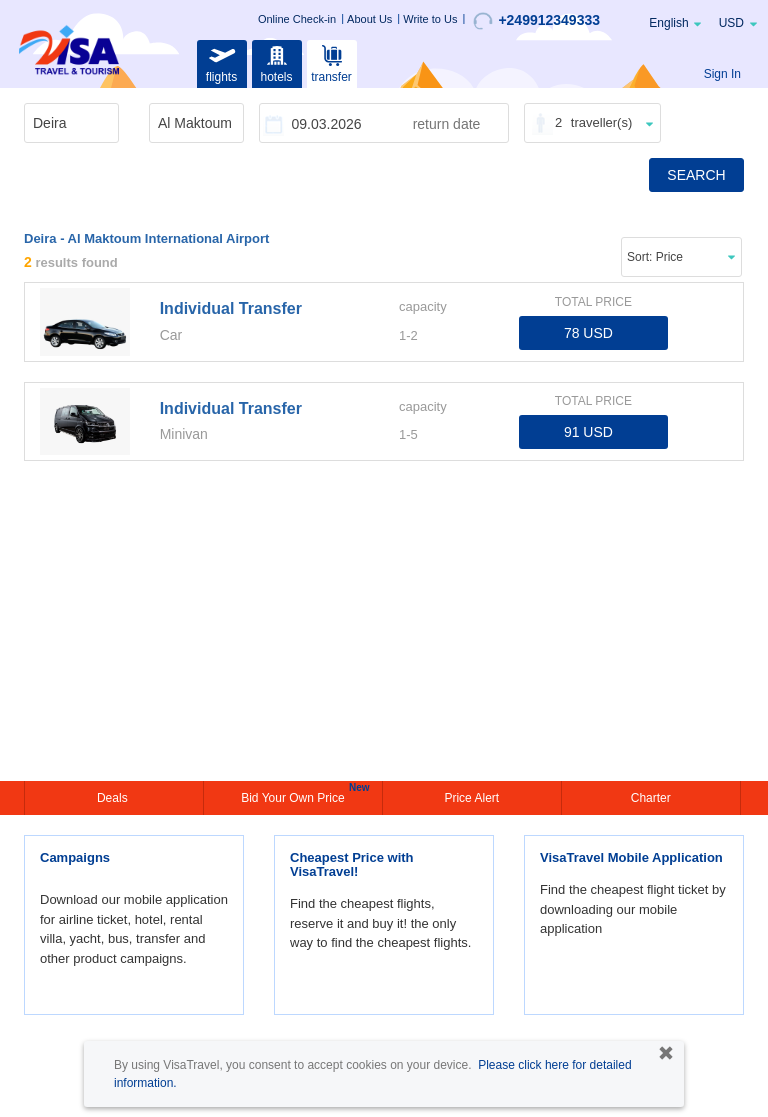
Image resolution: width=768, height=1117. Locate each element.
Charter (651, 798)
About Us (369, 19)
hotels (277, 62)
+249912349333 (536, 21)
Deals (114, 798)
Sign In (722, 74)
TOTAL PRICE (593, 302)
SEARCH (696, 175)
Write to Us (430, 19)
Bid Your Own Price (295, 796)
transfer (331, 62)
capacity (423, 306)
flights (222, 62)
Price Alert (471, 798)
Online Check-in (297, 19)
